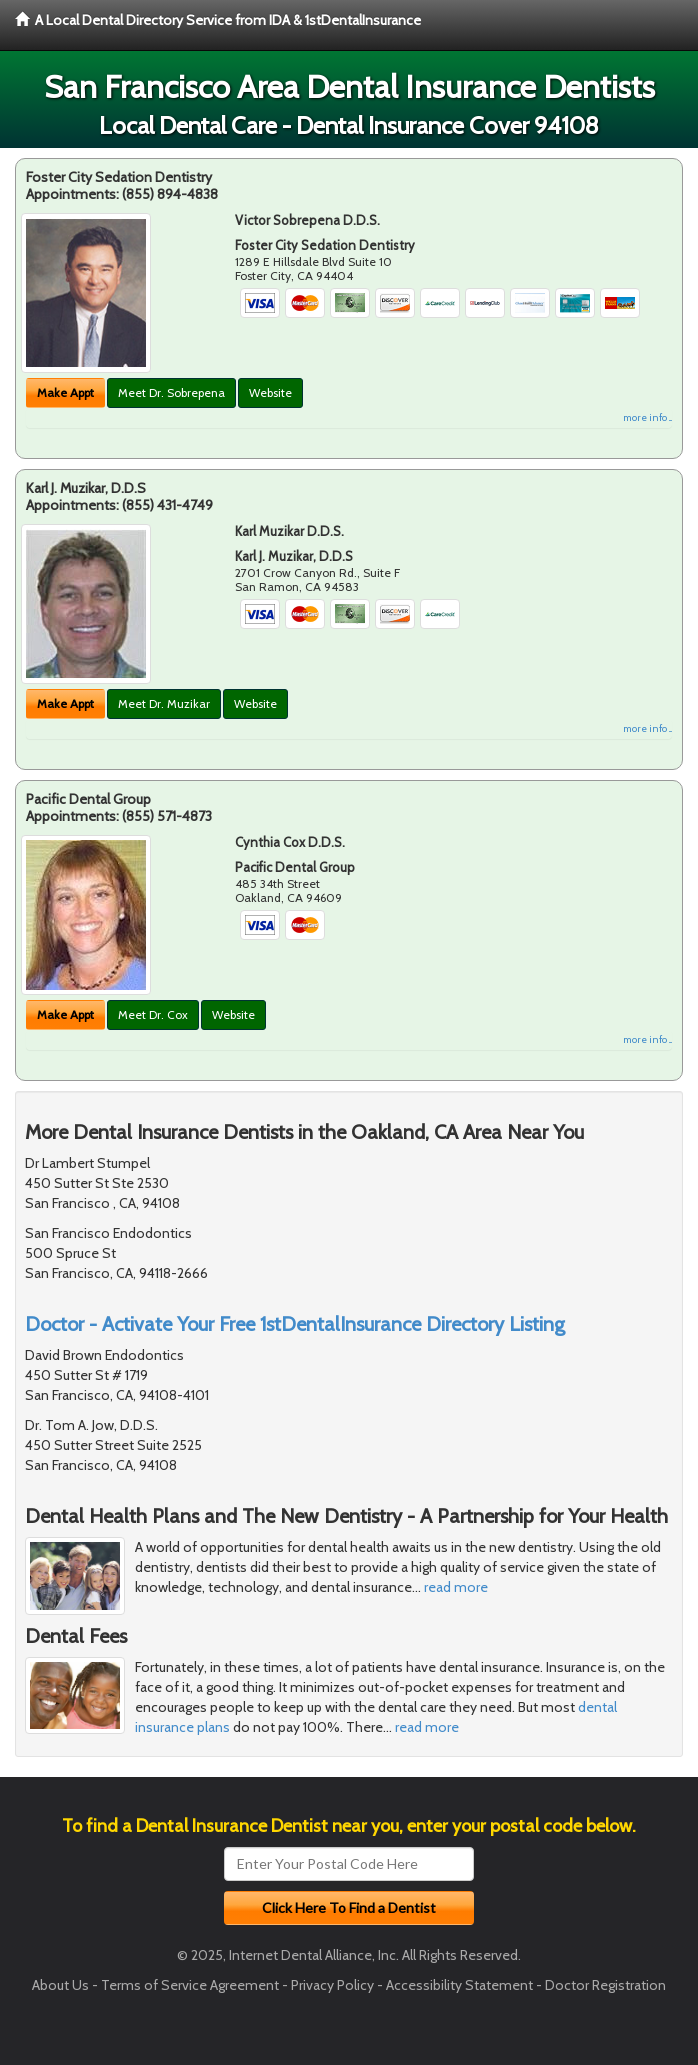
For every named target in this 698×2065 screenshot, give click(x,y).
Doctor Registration (605, 1985)
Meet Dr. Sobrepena (171, 392)
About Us (60, 1985)
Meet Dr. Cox (153, 1014)
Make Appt (65, 392)
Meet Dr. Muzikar (164, 703)
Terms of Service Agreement (190, 1985)
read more (456, 1587)
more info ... (647, 417)
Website (270, 392)
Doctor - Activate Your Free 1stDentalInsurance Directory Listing (295, 1324)
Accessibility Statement (459, 1985)
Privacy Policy (332, 1985)
